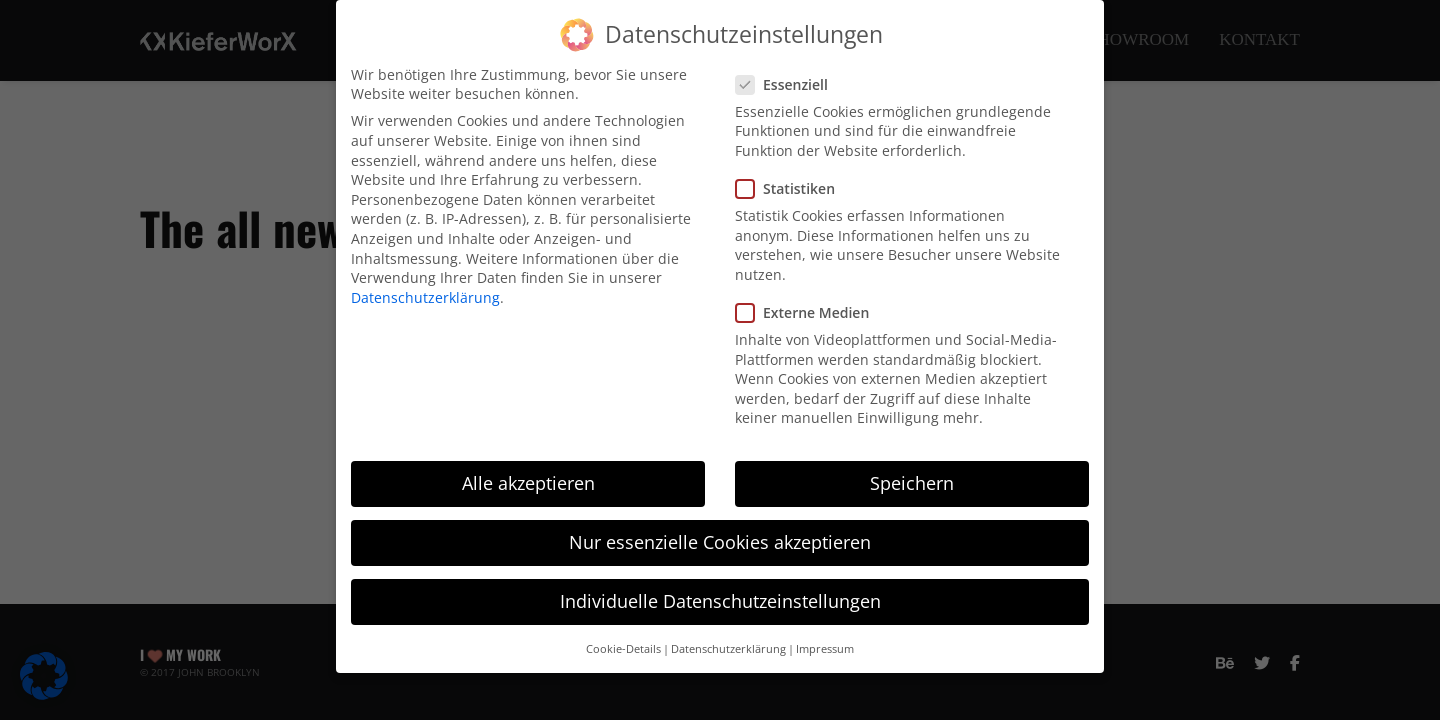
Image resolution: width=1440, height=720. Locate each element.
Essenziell (781, 80)
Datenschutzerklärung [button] (728, 645)
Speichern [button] (912, 479)
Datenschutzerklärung (425, 293)
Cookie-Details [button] (623, 645)
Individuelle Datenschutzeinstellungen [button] (720, 598)
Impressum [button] (825, 645)
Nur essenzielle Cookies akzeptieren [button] (720, 538)
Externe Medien (802, 308)
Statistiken (785, 184)
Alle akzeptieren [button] (528, 479)
